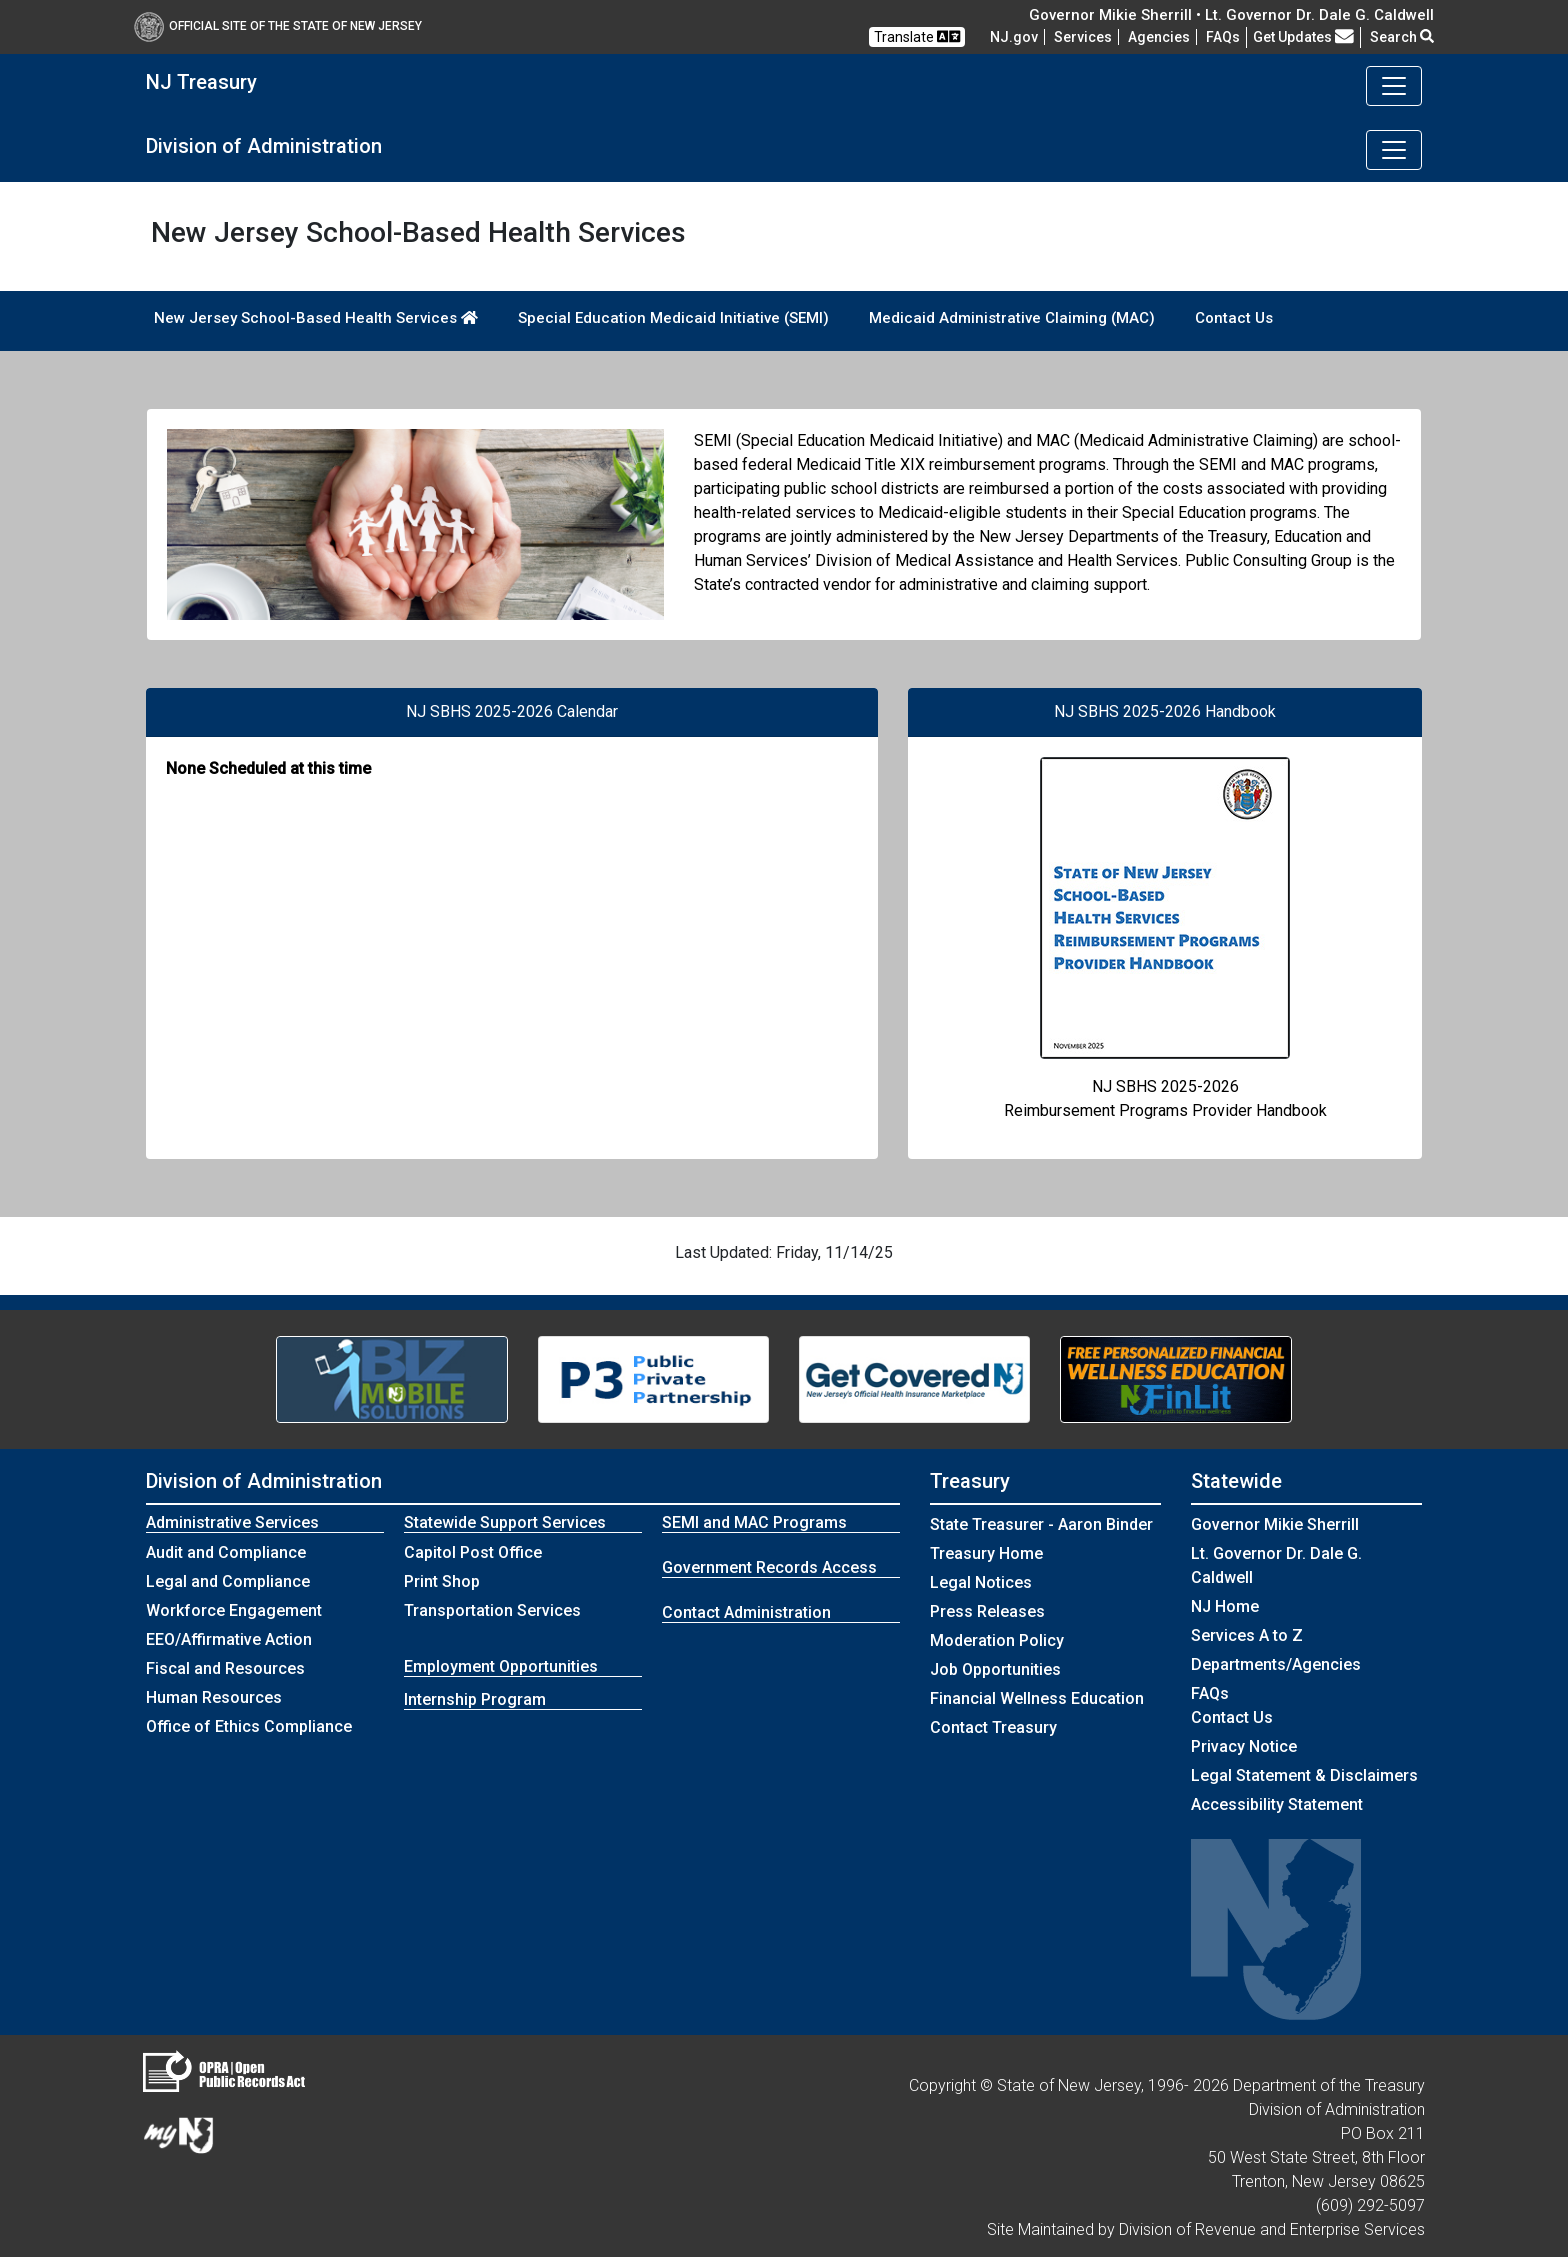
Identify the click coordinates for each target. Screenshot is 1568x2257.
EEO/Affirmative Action (229, 1639)
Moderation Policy (997, 1640)
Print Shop (442, 1581)
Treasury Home (986, 1553)
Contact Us (1234, 318)
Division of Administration (264, 146)
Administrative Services (232, 1522)
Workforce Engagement (234, 1610)
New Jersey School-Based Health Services (316, 318)
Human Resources (214, 1697)
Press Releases (987, 1611)
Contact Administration (746, 1612)
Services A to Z (1247, 1635)
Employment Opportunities (501, 1666)
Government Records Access (769, 1567)
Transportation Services (492, 1610)
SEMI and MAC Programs (754, 1522)
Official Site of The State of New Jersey (278, 26)
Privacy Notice (1244, 1746)
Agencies (1159, 37)
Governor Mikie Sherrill (1275, 1524)
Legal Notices (981, 1582)
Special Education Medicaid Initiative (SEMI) (673, 318)
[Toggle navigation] (1394, 86)
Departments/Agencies (1276, 1664)
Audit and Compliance (226, 1552)
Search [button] (1402, 37)
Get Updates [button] (1303, 37)
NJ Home (1225, 1606)
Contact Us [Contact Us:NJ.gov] (1232, 1717)
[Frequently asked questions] (1223, 37)
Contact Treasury (993, 1727)
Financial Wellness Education (1037, 1698)
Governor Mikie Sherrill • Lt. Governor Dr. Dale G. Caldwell (1231, 15)
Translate (917, 36)
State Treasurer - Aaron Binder (1041, 1524)
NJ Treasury (201, 82)
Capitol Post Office (473, 1552)
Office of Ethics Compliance (249, 1726)
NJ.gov (1014, 37)
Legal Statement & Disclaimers (1304, 1775)
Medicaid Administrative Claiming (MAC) (1012, 318)
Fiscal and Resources (225, 1668)
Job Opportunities (995, 1669)
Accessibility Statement (1277, 1804)
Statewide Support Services (505, 1522)
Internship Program (475, 1699)
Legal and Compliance (228, 1581)
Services (1083, 37)
